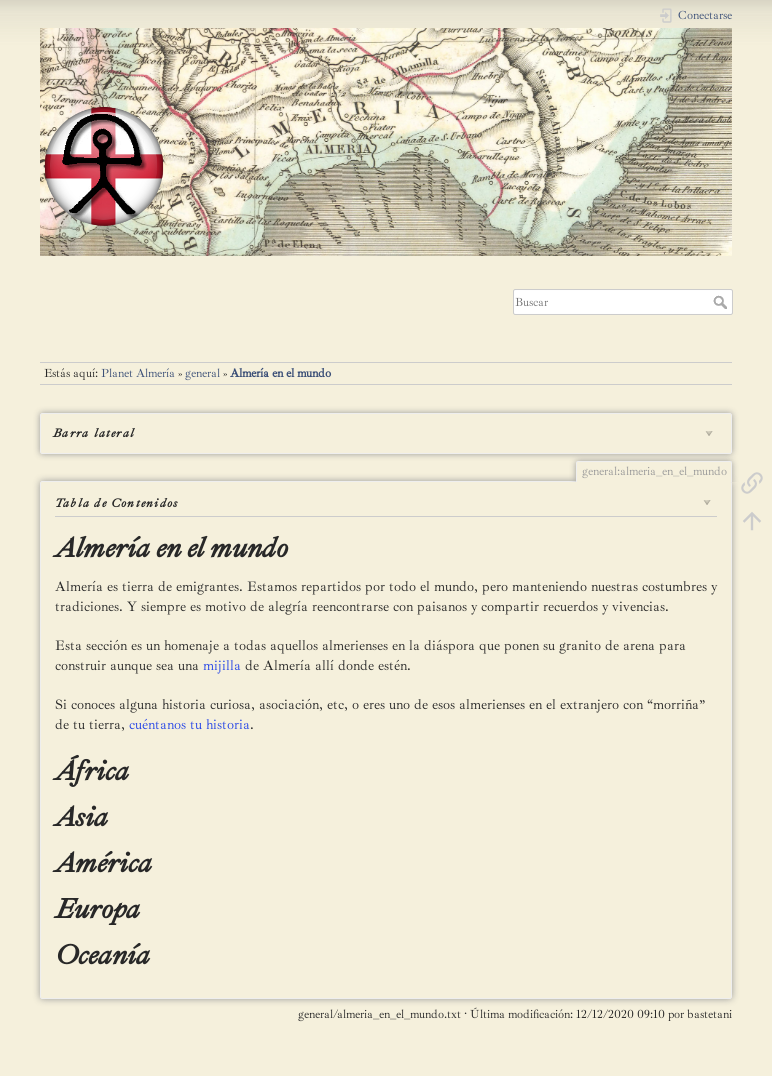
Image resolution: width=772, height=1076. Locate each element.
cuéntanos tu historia (189, 724)
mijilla (222, 665)
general (202, 373)
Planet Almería (138, 373)
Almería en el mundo (280, 373)
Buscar (722, 302)
